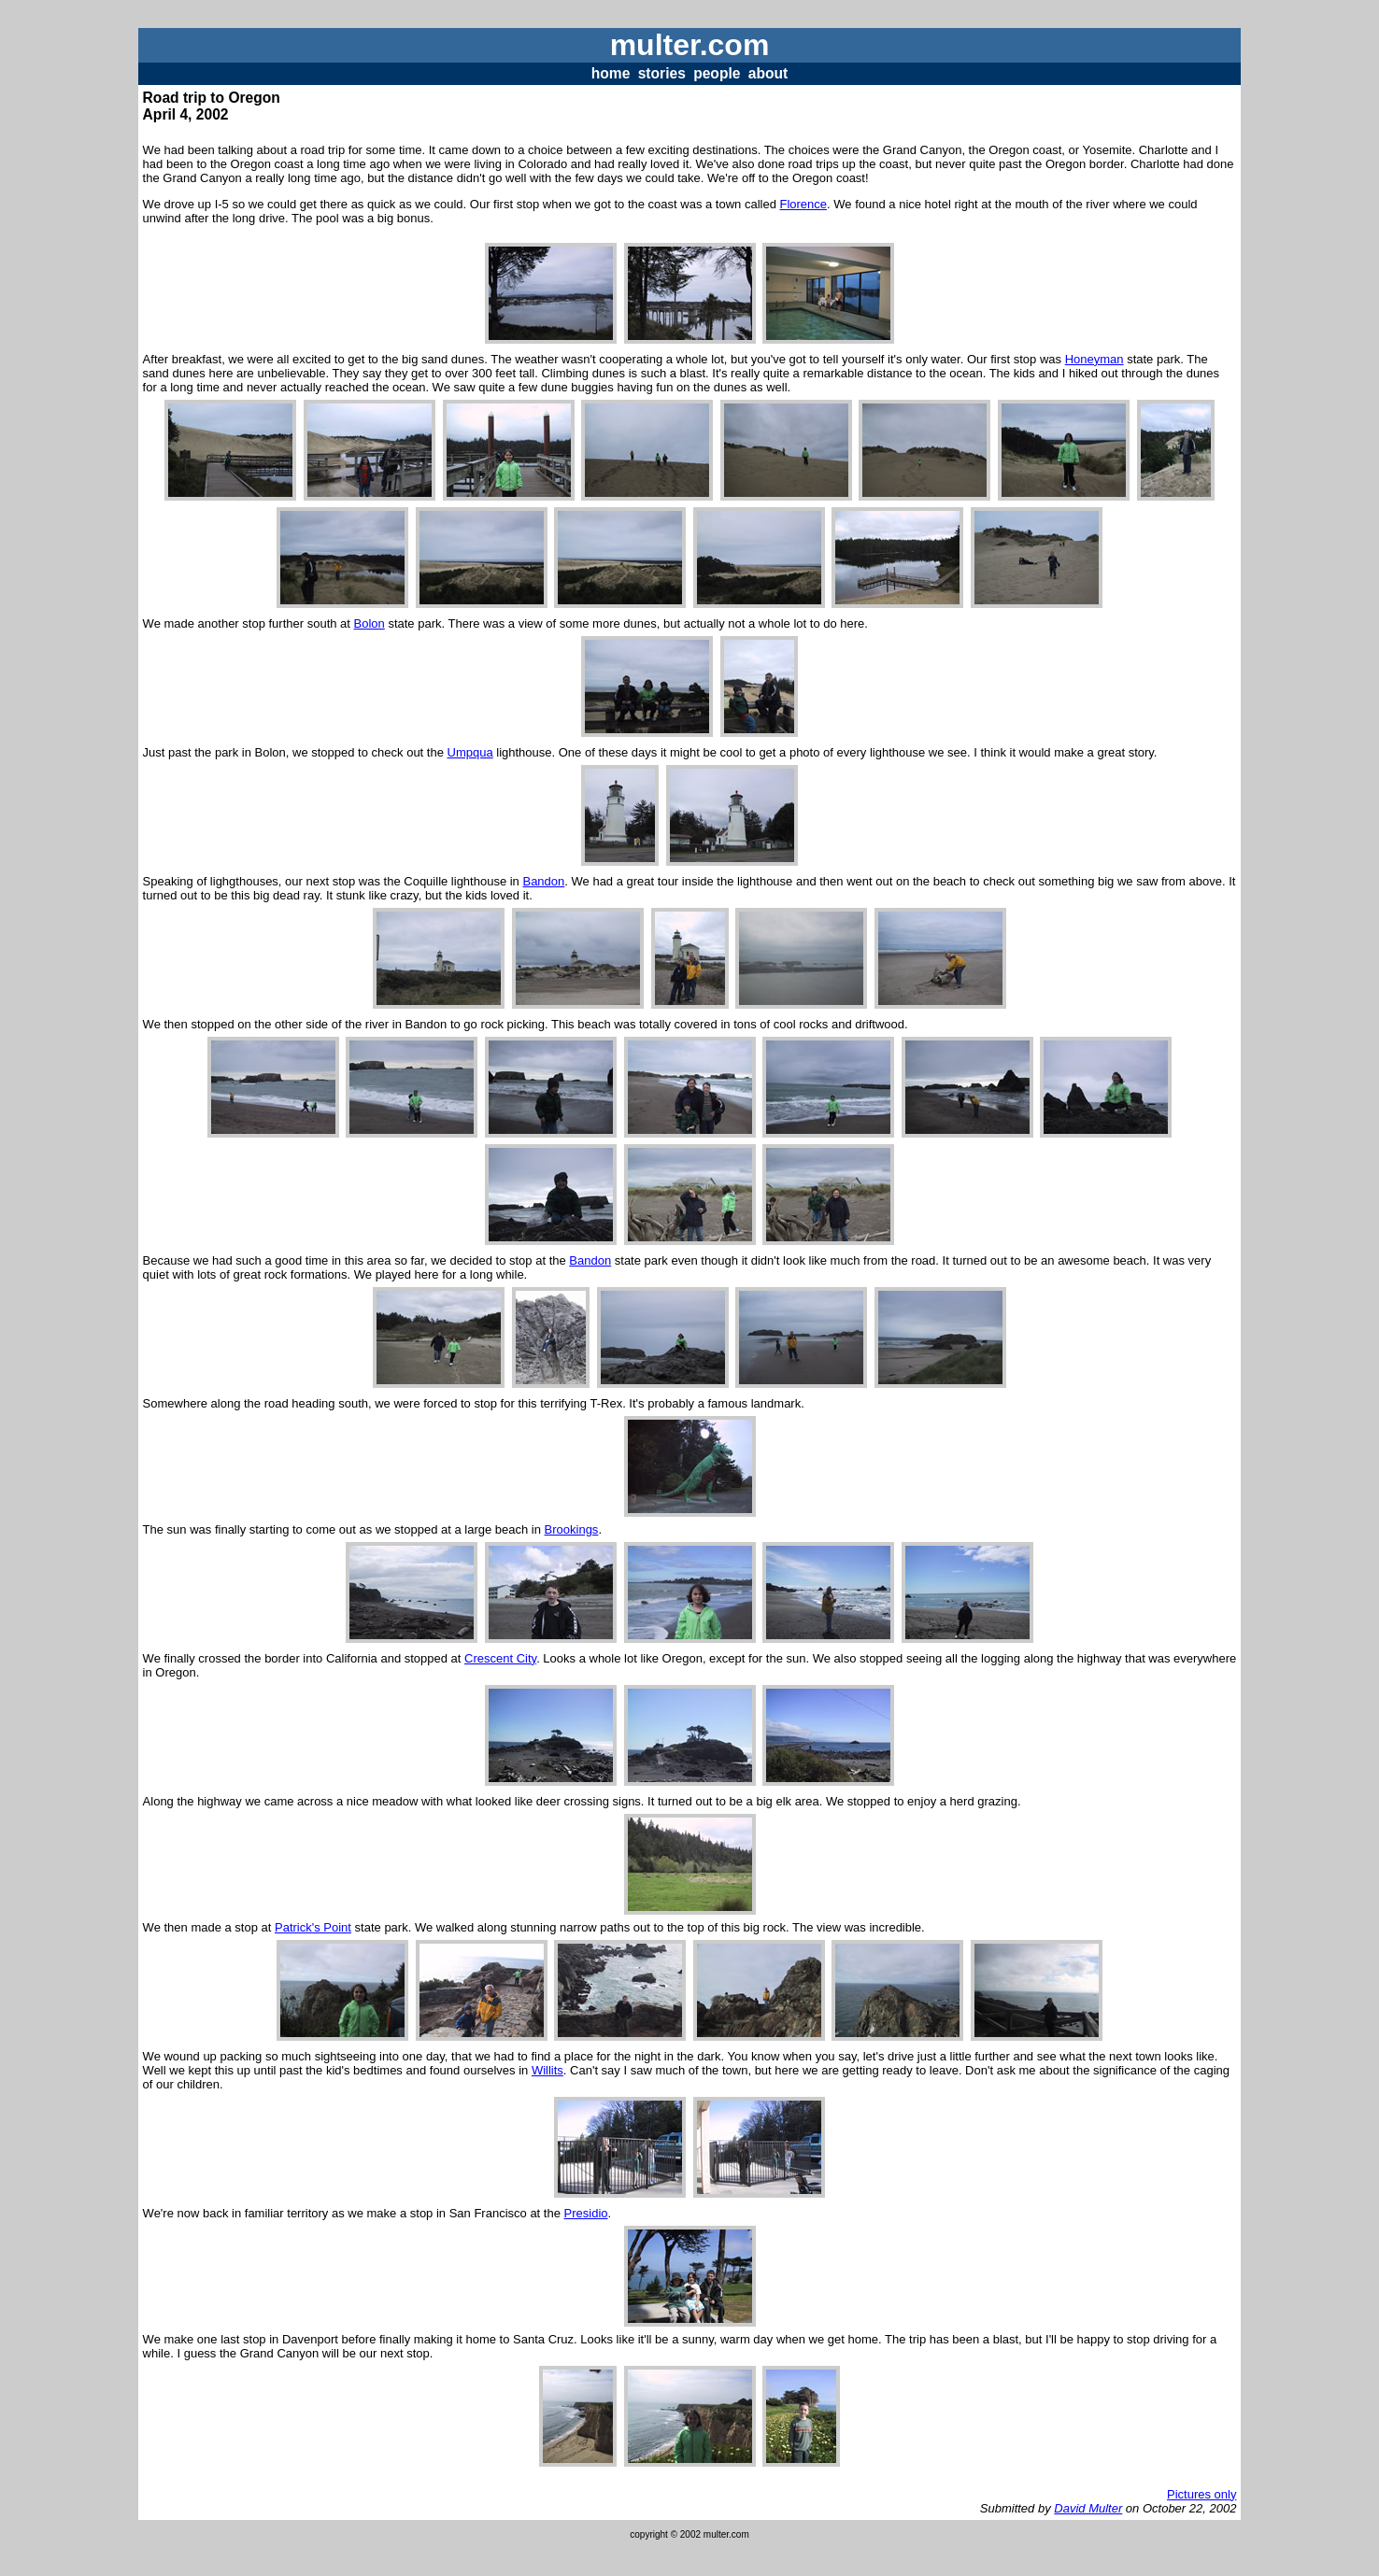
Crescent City (500, 1658)
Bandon (543, 881)
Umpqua (470, 752)
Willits (547, 2070)
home (611, 73)
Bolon (369, 623)
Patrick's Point (313, 1927)
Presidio (586, 2213)
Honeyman (1094, 359)
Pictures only (1201, 2494)
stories (662, 73)
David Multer (1088, 2508)
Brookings (572, 1529)
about (768, 73)
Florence (803, 204)
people (716, 73)
